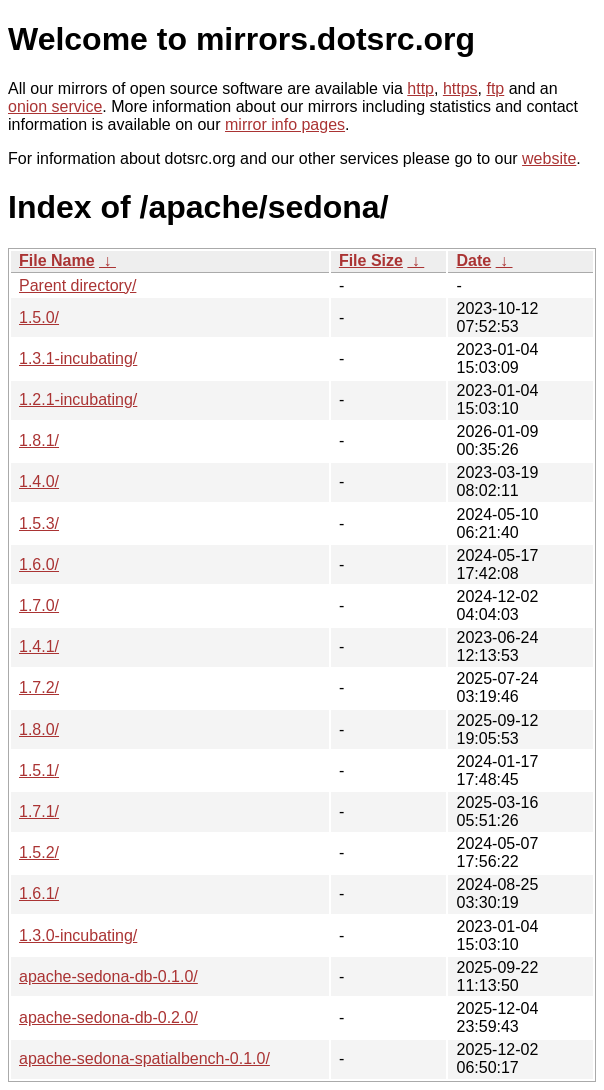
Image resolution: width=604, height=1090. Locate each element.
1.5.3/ (39, 523)
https (460, 88)
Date (473, 260)
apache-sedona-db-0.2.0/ (108, 1017)
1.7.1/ (39, 811)
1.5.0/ (39, 317)
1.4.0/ (39, 481)
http (420, 88)
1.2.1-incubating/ (78, 399)
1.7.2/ (39, 687)
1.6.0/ (39, 564)
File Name (57, 260)
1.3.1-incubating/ (78, 358)
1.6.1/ (39, 893)
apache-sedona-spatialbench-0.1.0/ (144, 1058)
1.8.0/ (39, 729)
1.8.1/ (39, 440)
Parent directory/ (77, 285)
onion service (55, 106)
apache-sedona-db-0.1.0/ (108, 976)
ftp (495, 88)
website (549, 158)
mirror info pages (285, 124)
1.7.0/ (39, 605)
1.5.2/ (39, 852)
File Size (371, 260)
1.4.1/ (39, 646)
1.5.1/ (39, 770)
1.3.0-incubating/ (78, 935)
